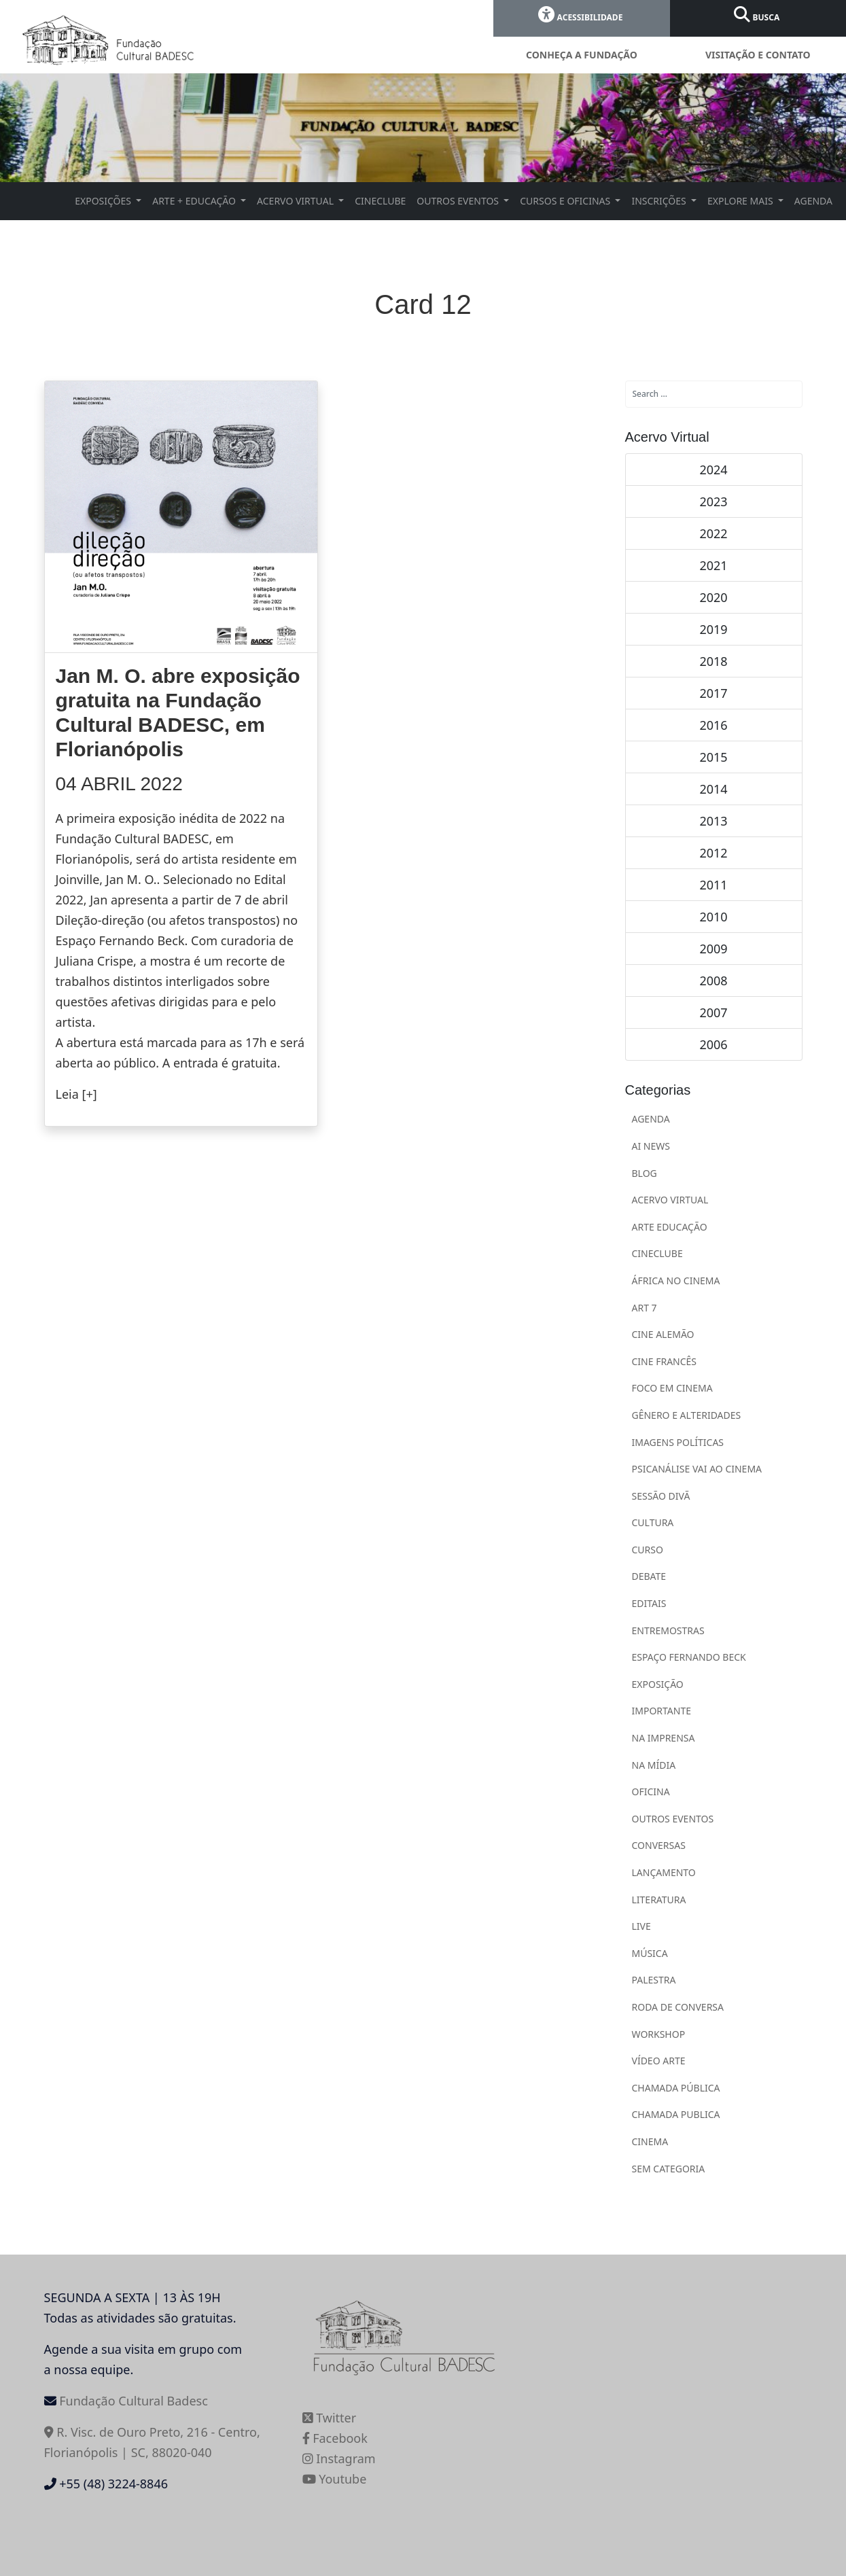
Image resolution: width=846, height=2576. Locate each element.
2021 (713, 565)
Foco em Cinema (672, 1387)
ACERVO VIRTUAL (670, 1199)
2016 (713, 725)
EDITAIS (649, 1603)
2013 (713, 821)
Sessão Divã (661, 1495)
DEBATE (649, 1576)
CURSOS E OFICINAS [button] (566, 200)
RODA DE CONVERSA (678, 2006)
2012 (713, 853)
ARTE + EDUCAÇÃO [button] (195, 200)
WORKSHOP (659, 2034)
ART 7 (644, 1307)
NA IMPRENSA (663, 1737)
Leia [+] (76, 1094)
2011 (713, 885)
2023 (713, 501)
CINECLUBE (380, 200)
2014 (713, 789)
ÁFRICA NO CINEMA (676, 1280)
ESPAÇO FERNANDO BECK (689, 1657)
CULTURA (653, 1522)
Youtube (334, 2479)
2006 (713, 1044)
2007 (713, 1012)
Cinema (650, 2141)
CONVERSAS (659, 1845)
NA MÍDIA (654, 1765)
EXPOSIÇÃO (658, 1684)
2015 (713, 757)
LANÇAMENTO (664, 1872)
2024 (713, 469)
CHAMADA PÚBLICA (676, 2087)
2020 (713, 597)
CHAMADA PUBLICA (676, 2114)
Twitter (329, 2418)
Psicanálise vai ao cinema (697, 1468)
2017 (713, 693)
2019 (713, 629)
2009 (713, 948)
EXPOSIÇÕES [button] (104, 200)
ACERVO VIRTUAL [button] (296, 200)
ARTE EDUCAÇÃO (669, 1226)
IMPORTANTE (662, 1710)
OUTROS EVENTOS (673, 1818)
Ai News (651, 1146)
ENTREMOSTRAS (668, 1630)
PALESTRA (654, 1979)
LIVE (641, 1926)
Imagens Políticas (678, 1442)
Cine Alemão (663, 1334)
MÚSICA (650, 1953)
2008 (713, 980)
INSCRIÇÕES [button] (659, 200)
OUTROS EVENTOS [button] (459, 200)
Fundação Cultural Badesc (133, 2401)
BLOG (644, 1173)
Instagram (339, 2458)
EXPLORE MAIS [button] (741, 200)
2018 (713, 661)
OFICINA (651, 1791)
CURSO (647, 1549)
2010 (713, 916)
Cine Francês (664, 1361)
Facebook (335, 2438)
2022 (713, 533)
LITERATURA (659, 1899)
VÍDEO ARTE (659, 2060)
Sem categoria (668, 2168)
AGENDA (813, 200)
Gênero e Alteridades (686, 1415)
